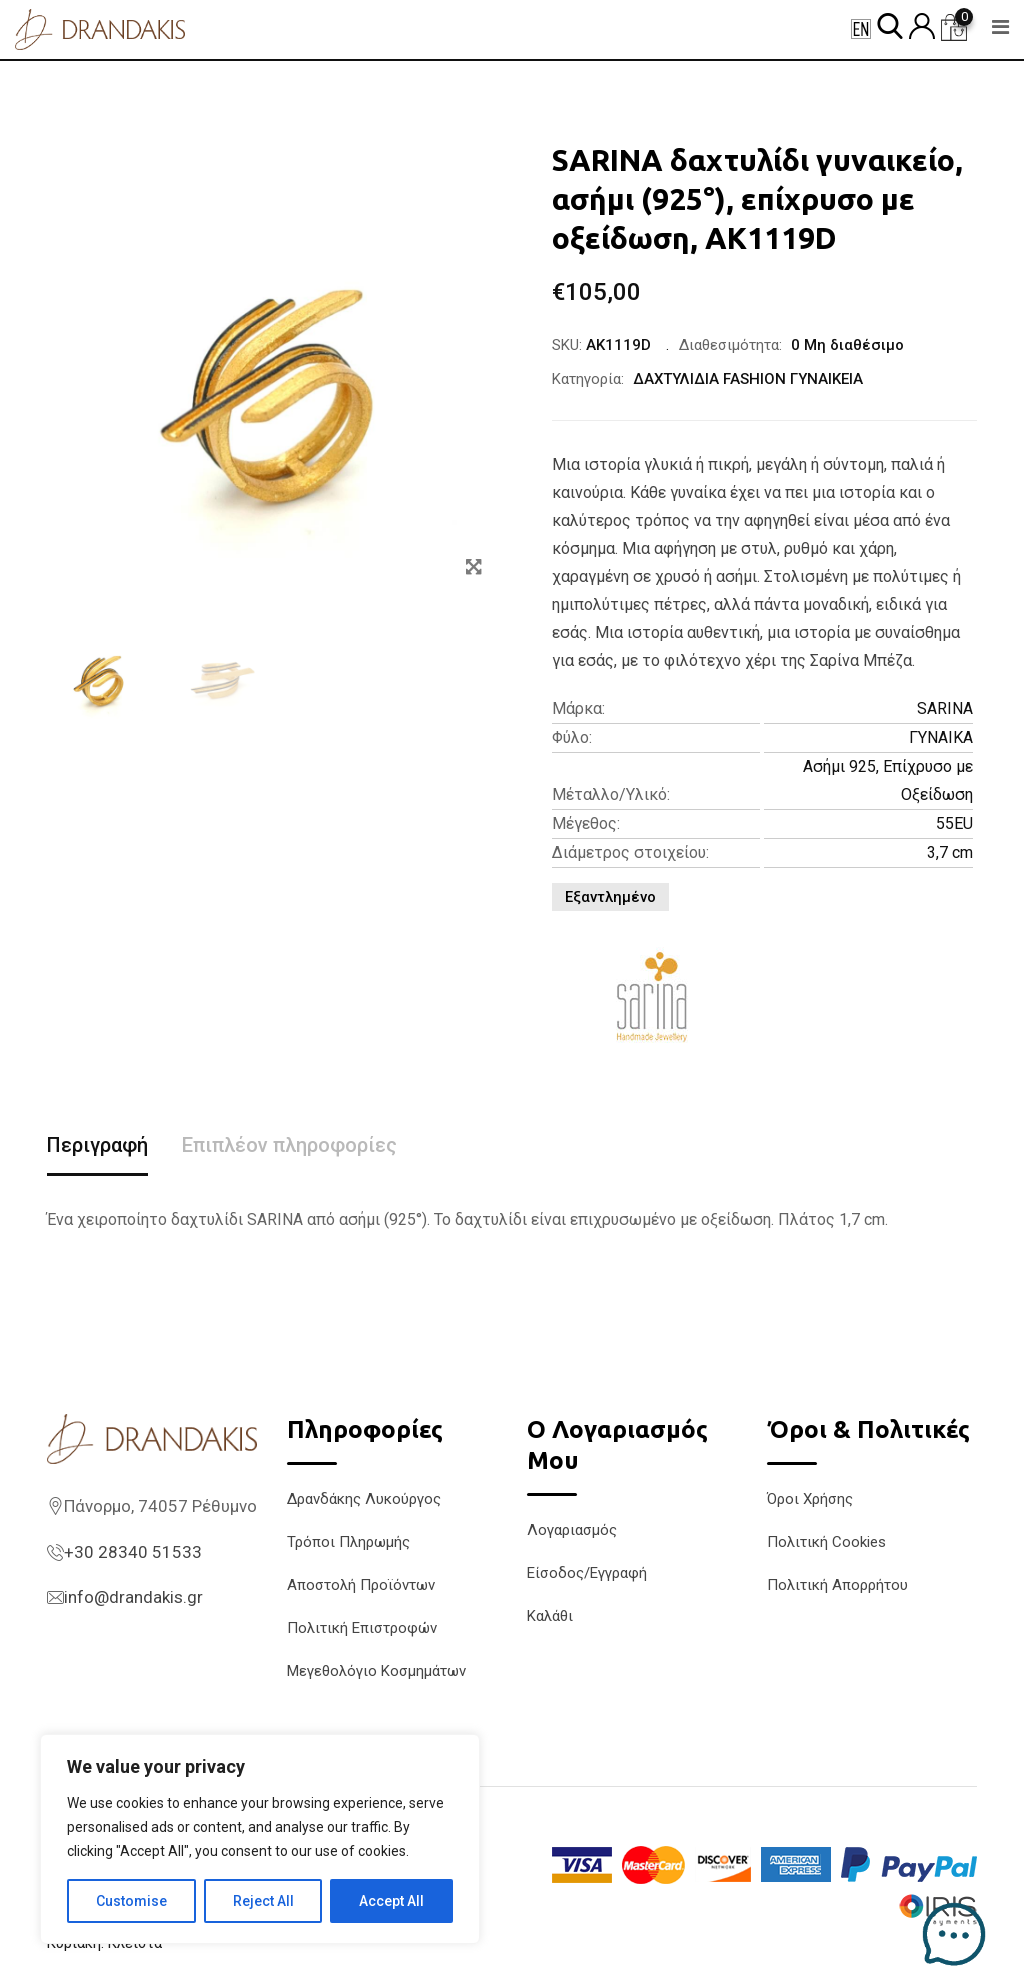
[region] (260, 1839)
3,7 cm (950, 852)
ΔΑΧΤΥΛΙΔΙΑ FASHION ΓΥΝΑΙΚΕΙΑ (748, 379)
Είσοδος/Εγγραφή (587, 1573)
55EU (954, 823)
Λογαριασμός (572, 1530)
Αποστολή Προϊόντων (361, 1585)
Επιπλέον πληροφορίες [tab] (289, 1145)
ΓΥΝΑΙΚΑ (941, 737)
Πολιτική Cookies (826, 1542)
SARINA (945, 708)
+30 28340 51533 (133, 1552)
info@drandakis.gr (133, 1597)
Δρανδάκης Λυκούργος (364, 1499)
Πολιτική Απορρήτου (837, 1585)
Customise (131, 1901)
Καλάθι (550, 1616)
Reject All (263, 1901)
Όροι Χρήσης (810, 1499)
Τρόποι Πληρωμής (348, 1542)
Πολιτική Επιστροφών (362, 1628)
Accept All (391, 1901)
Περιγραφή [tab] (97, 1145)
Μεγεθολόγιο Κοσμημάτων (376, 1671)
